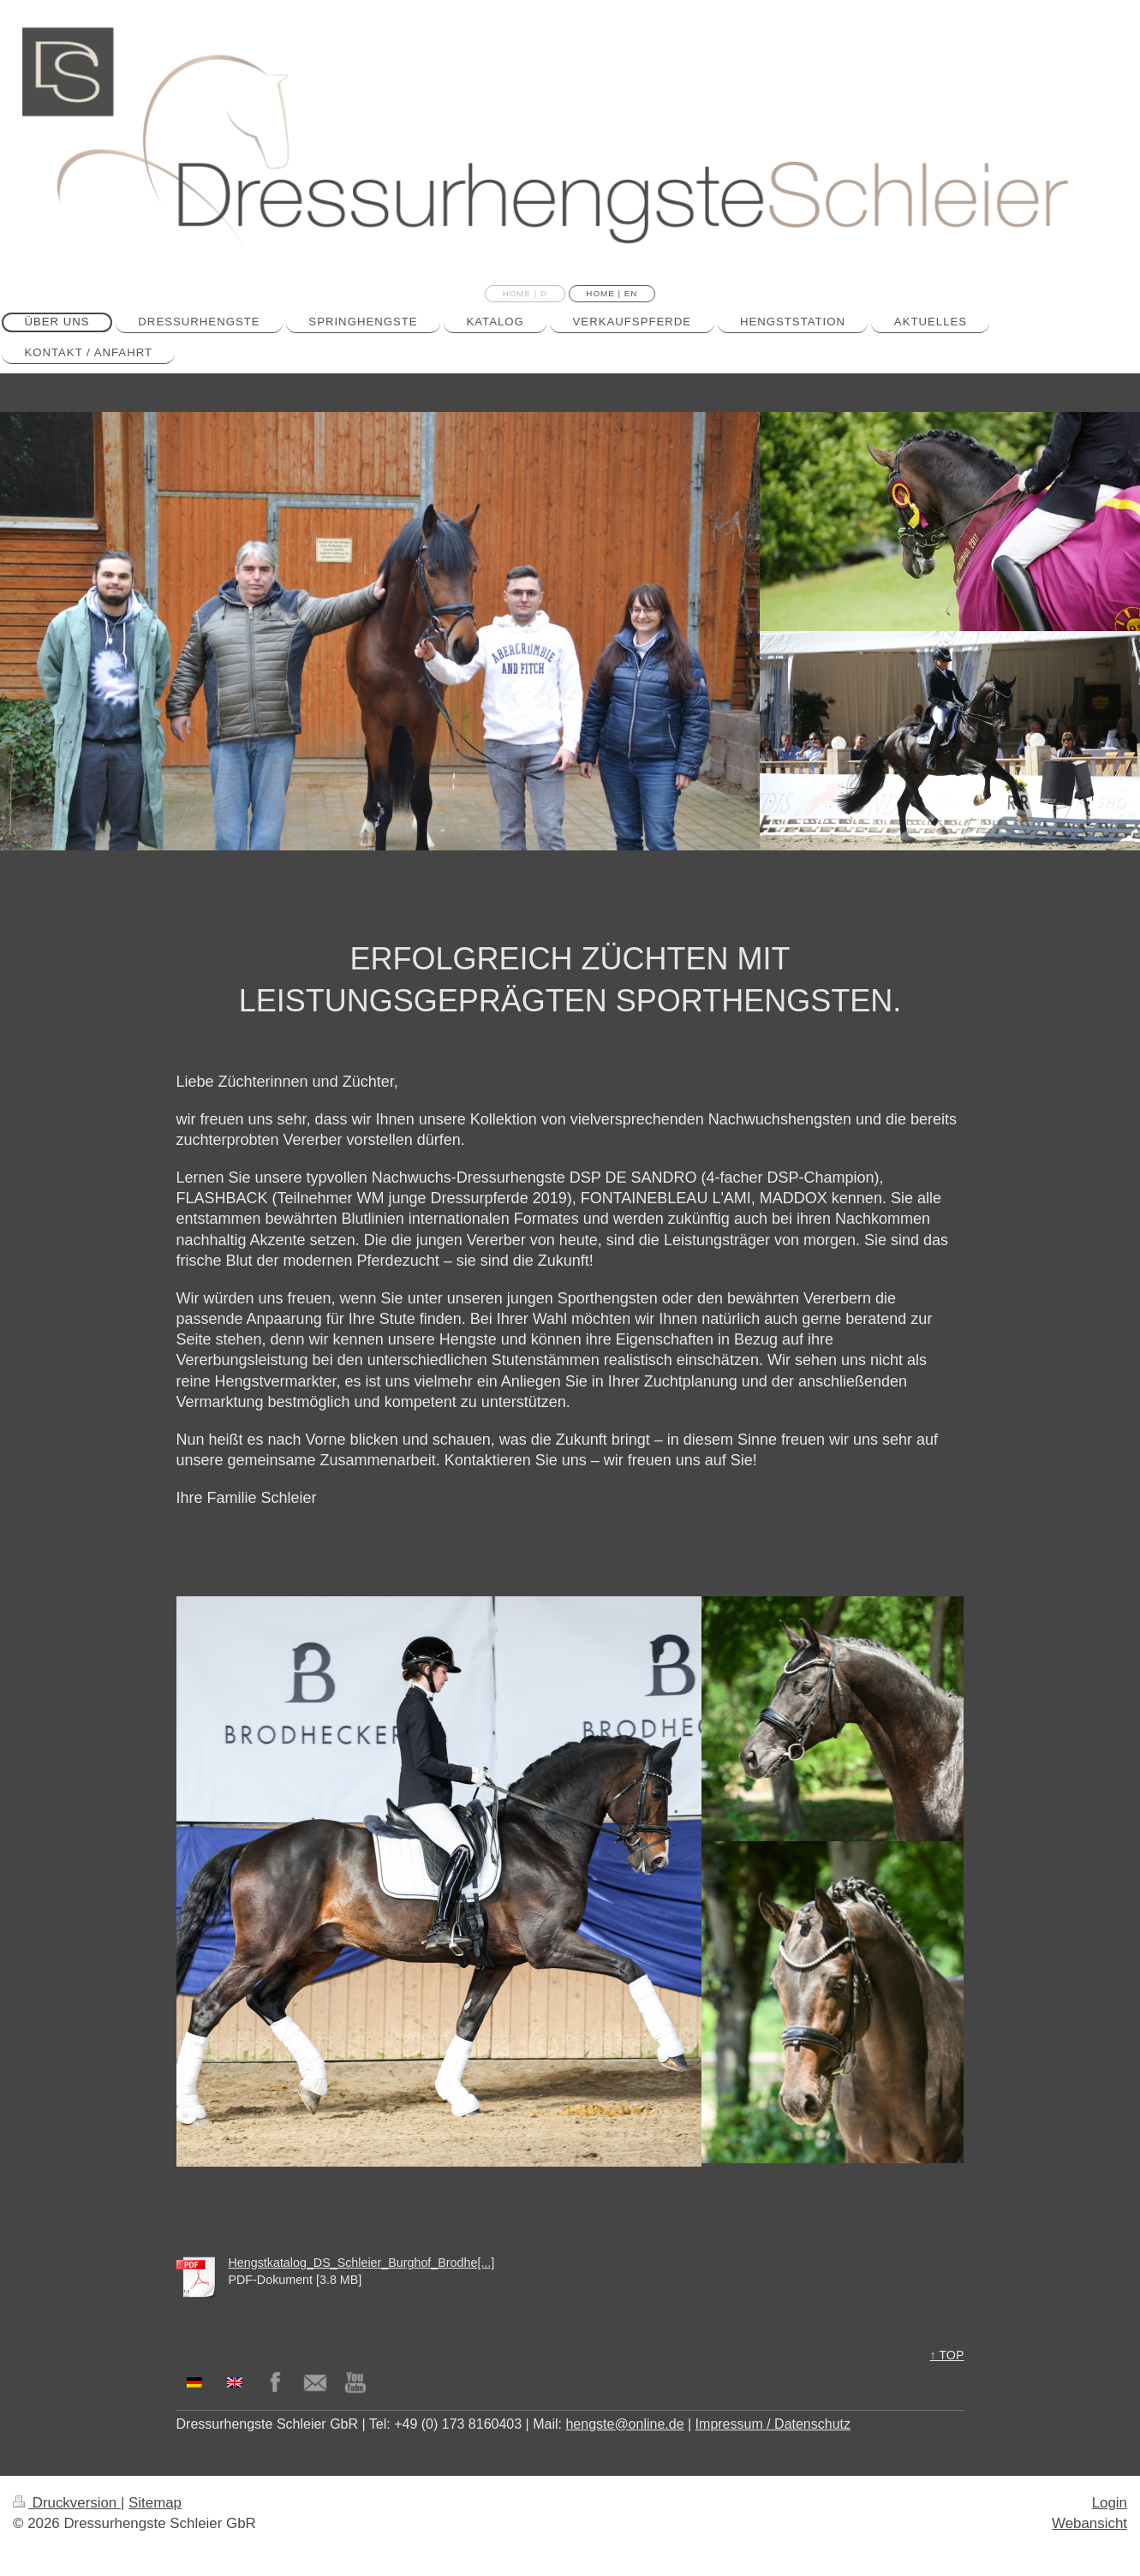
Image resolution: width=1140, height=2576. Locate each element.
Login (1109, 2503)
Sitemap (155, 2503)
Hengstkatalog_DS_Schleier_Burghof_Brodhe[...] (362, 2262)
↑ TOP (947, 2355)
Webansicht (1089, 2523)
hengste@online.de (624, 2424)
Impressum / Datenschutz (773, 2424)
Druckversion (67, 2503)
